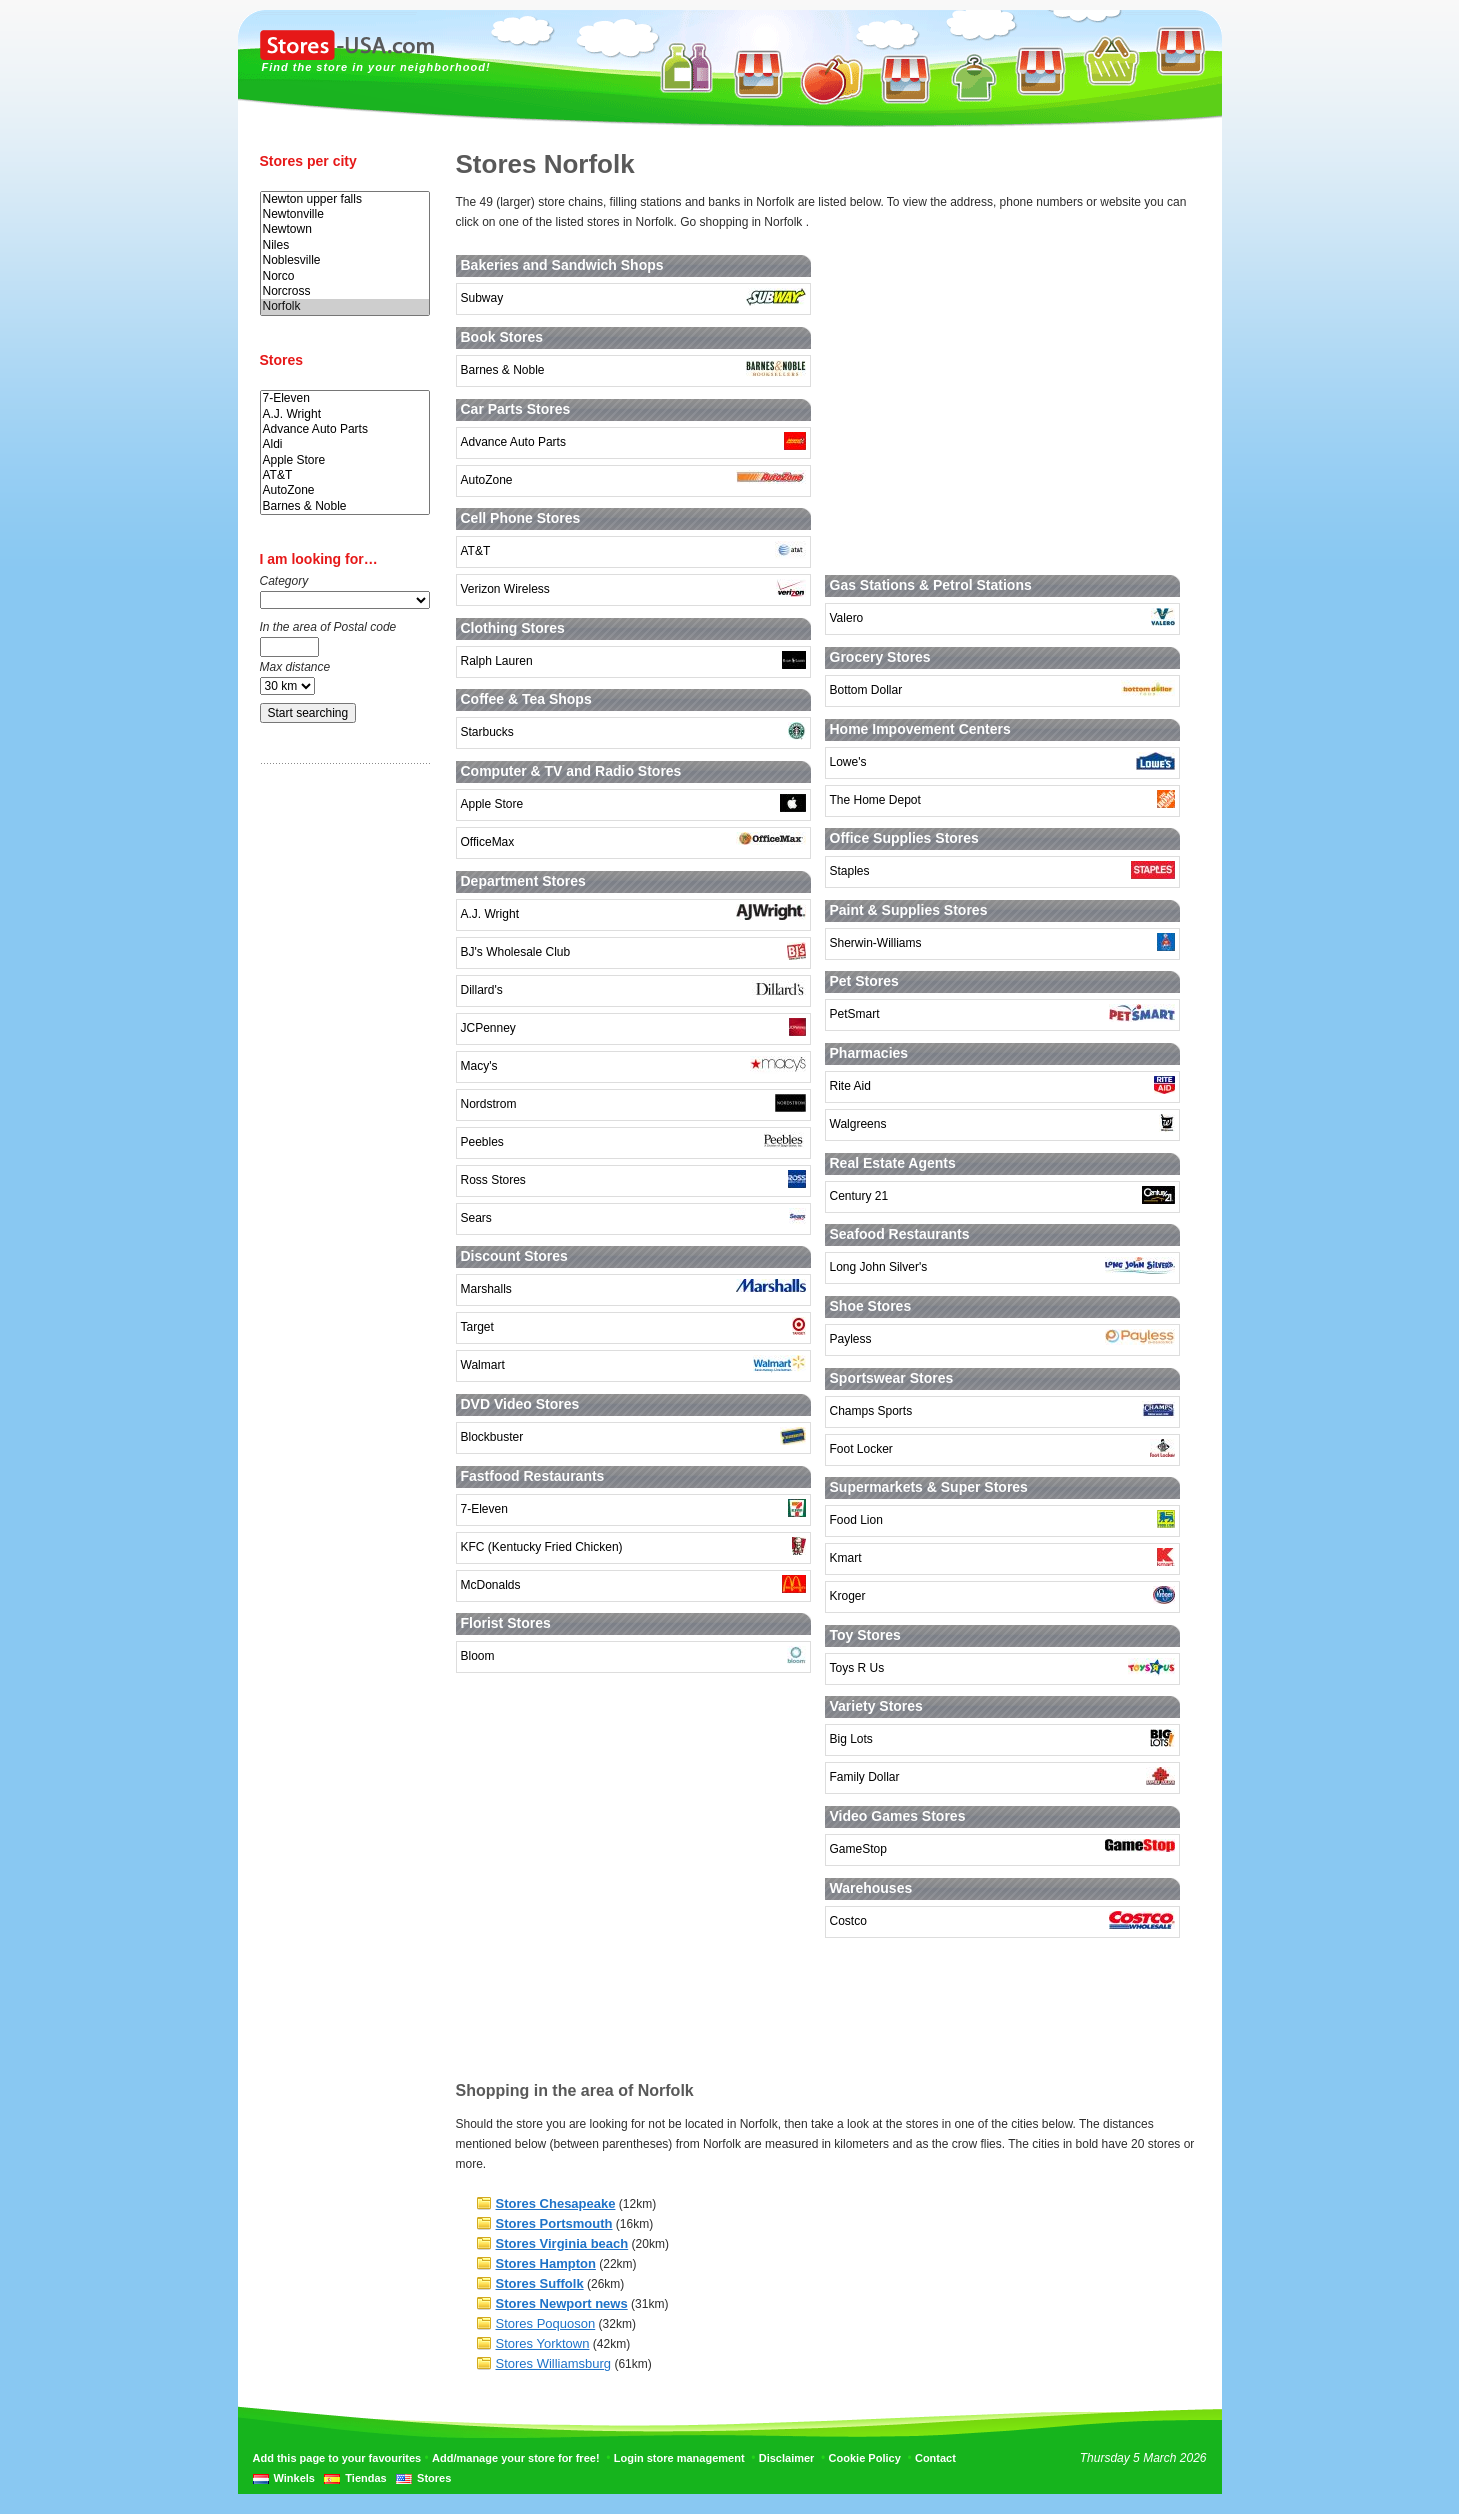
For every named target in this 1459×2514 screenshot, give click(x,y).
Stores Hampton (546, 2263)
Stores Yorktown (543, 2343)
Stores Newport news (562, 2303)
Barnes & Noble (345, 506)
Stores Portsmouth (554, 2223)
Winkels (294, 2478)
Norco (345, 276)
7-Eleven (345, 398)
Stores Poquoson (546, 2323)
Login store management (679, 2458)
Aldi (345, 444)
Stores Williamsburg (554, 2363)
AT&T (345, 475)
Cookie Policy (865, 2458)
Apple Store (345, 460)
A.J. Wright (345, 414)
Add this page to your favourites (337, 2458)
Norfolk (345, 306)
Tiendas (365, 2478)
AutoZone (345, 490)
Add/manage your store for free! (515, 2458)
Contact (935, 2458)
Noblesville (345, 260)
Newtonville (345, 214)
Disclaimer (787, 2458)
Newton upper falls (345, 199)
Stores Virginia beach (562, 2243)
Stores (434, 2478)
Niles (345, 245)
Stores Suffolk (540, 2283)
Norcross (345, 291)
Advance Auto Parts (345, 429)
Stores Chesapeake (556, 2203)
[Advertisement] (340, 1093)
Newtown (345, 229)
